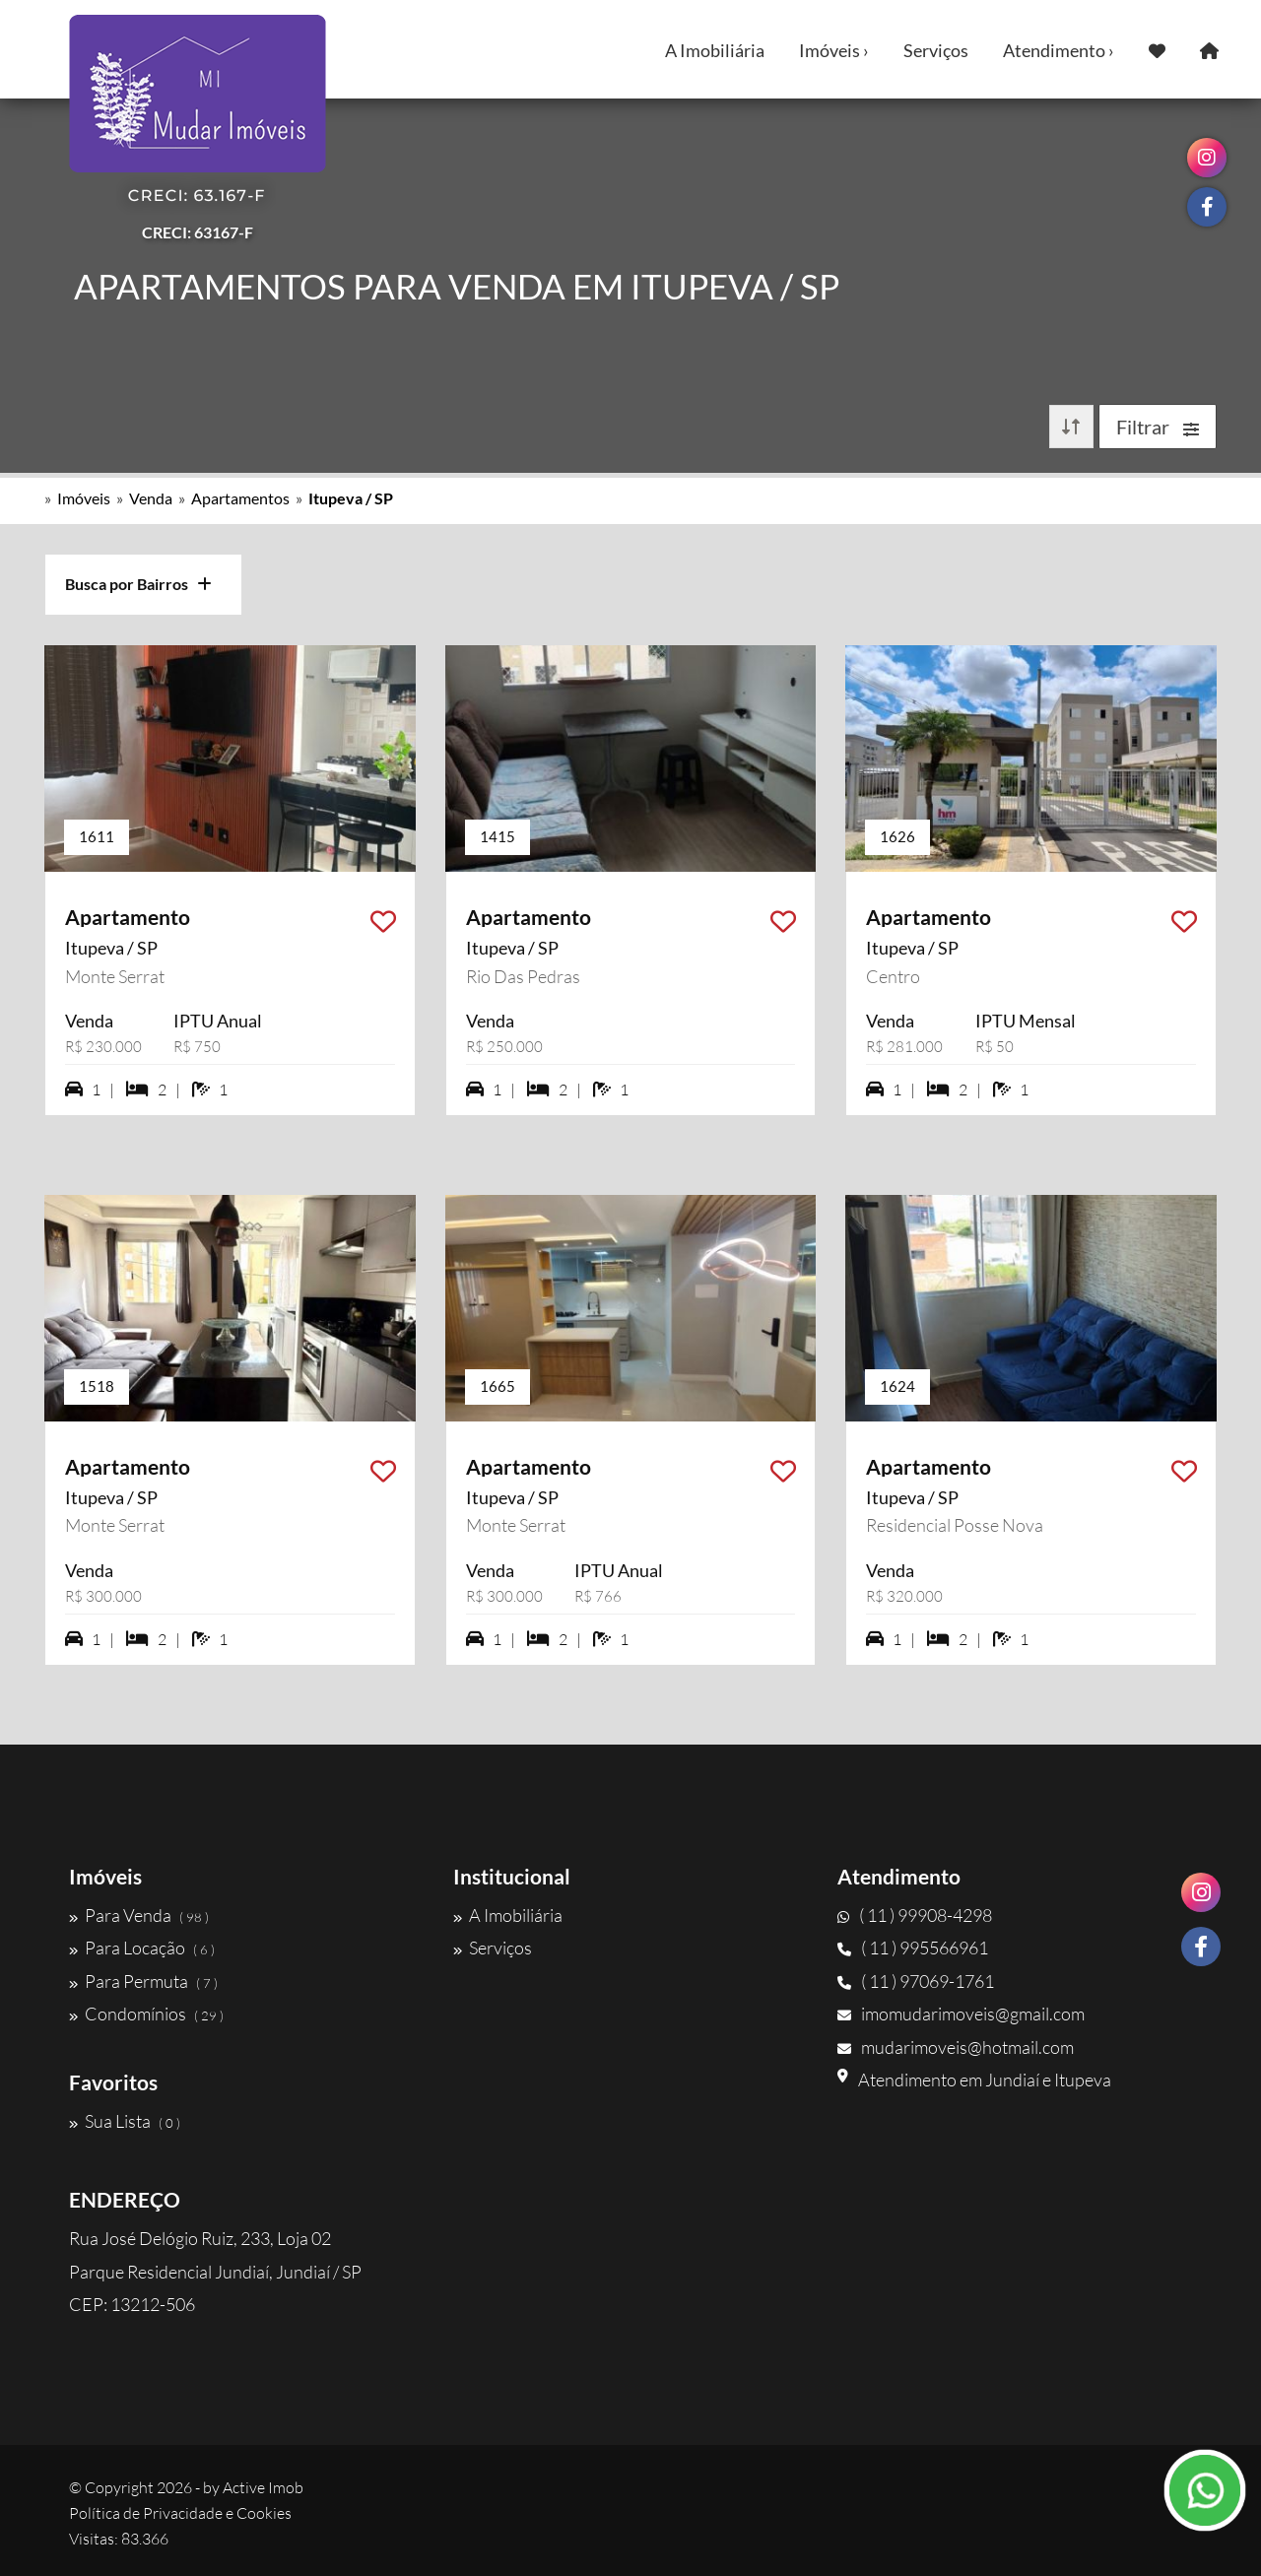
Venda (150, 498)
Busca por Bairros (138, 583)
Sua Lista (124, 2121)
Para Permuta (143, 1981)
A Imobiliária (714, 50)
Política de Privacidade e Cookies (180, 2513)
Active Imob (263, 2487)
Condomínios (146, 2013)
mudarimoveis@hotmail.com (955, 2047)
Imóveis (83, 498)
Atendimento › (1058, 50)
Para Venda (139, 1915)
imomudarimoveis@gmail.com (961, 2013)
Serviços (935, 50)
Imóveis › (834, 50)
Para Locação (142, 1947)
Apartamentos (240, 498)
